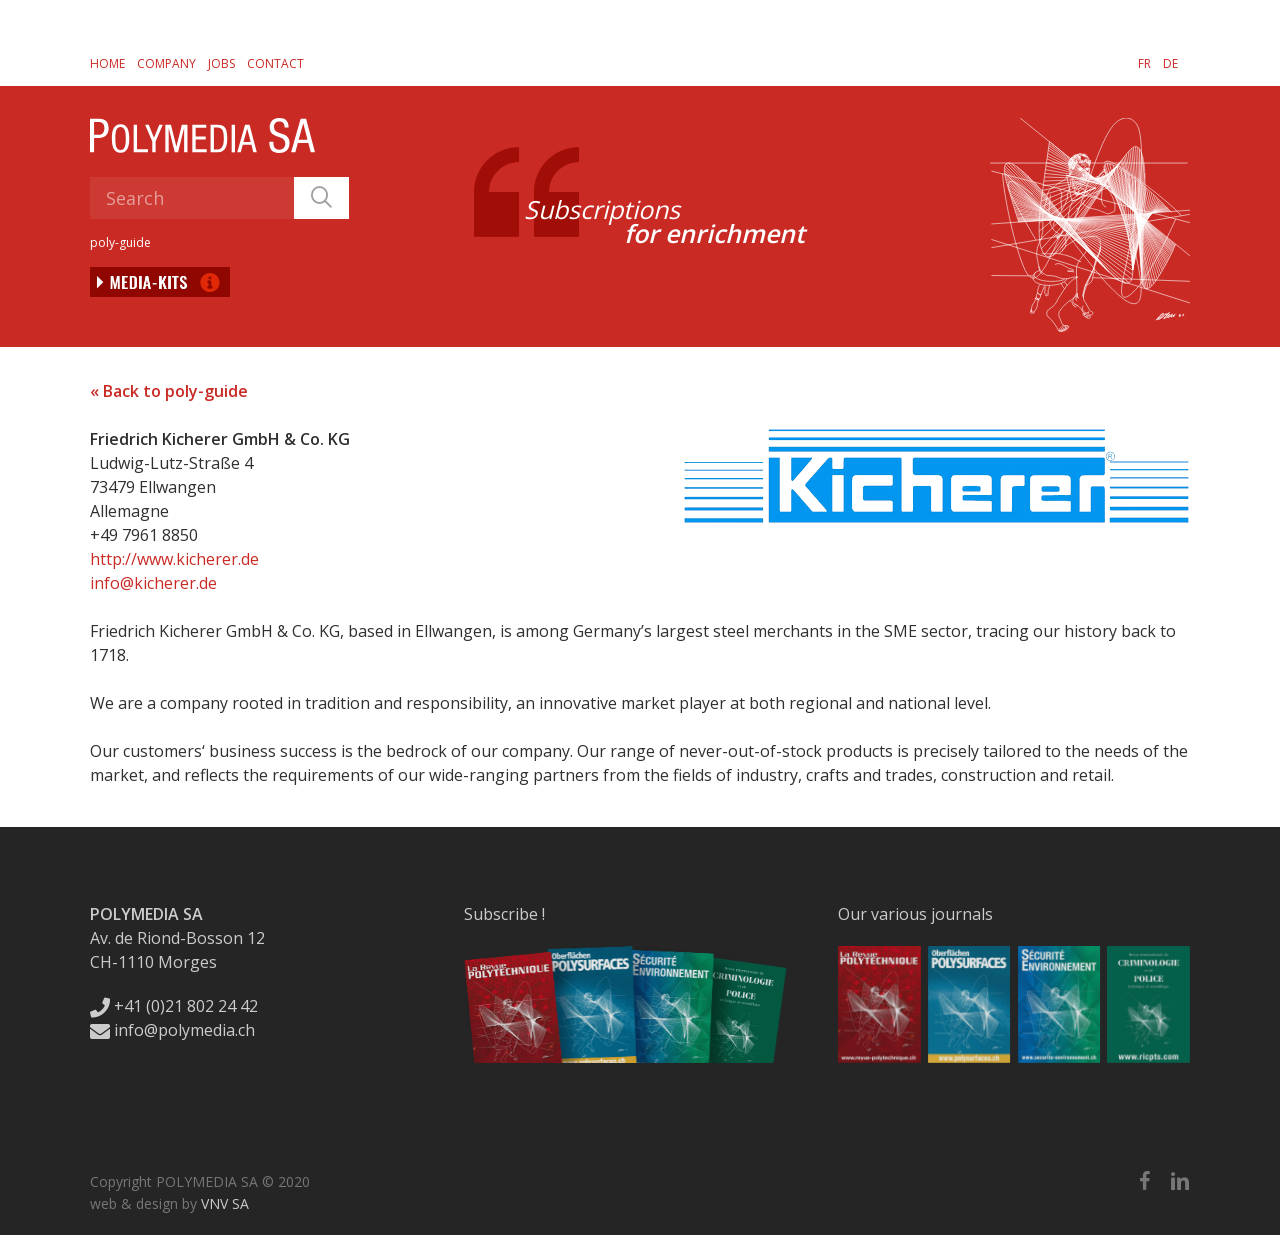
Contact (275, 63)
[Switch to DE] (1170, 63)
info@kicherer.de (153, 583)
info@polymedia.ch (172, 1030)
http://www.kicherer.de (174, 559)
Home (107, 63)
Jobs (221, 63)
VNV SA (225, 1203)
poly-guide (120, 242)
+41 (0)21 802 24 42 (174, 1006)
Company (166, 63)
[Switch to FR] (1144, 63)
